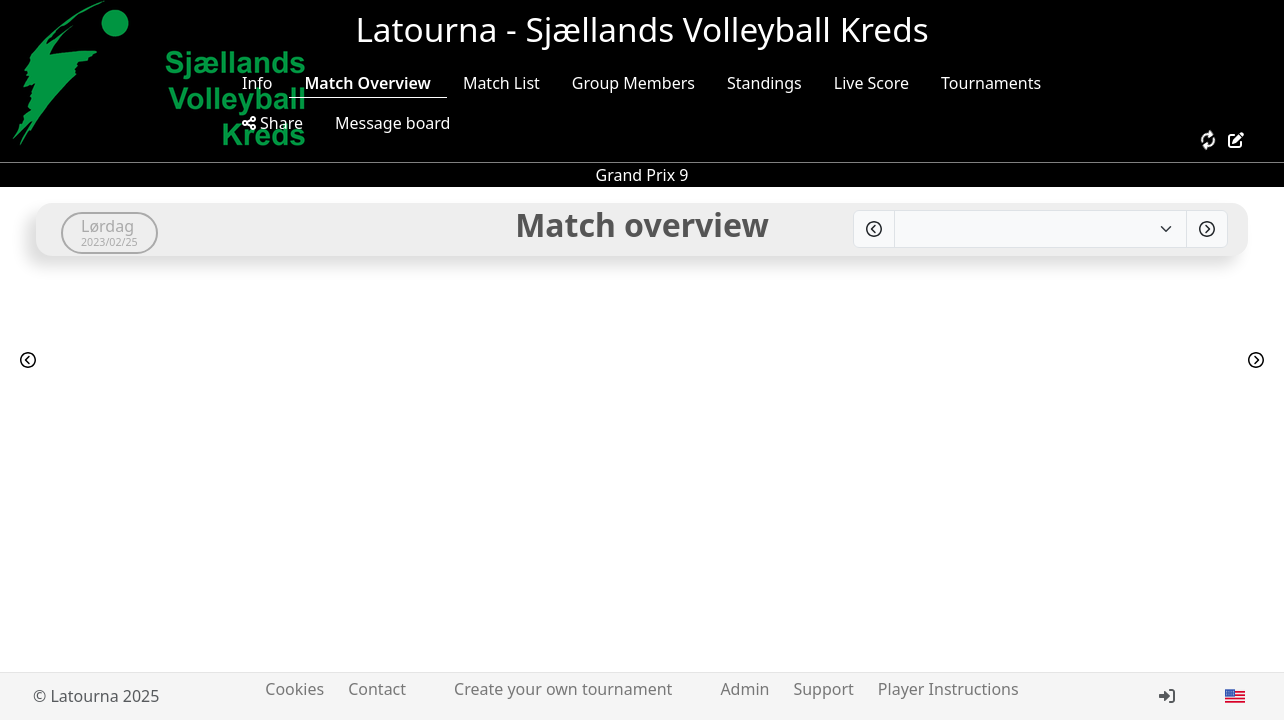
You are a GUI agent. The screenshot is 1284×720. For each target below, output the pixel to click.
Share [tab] (272, 123)
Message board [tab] (393, 123)
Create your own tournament (563, 689)
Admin (744, 689)
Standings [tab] (764, 83)
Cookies (294, 689)
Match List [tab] (501, 83)
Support (823, 689)
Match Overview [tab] (368, 83)
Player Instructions (948, 689)
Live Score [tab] (871, 83)
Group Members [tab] (633, 83)
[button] (1235, 696)
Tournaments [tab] (991, 83)
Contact (377, 689)
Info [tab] (257, 83)
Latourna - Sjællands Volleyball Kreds (641, 29)
